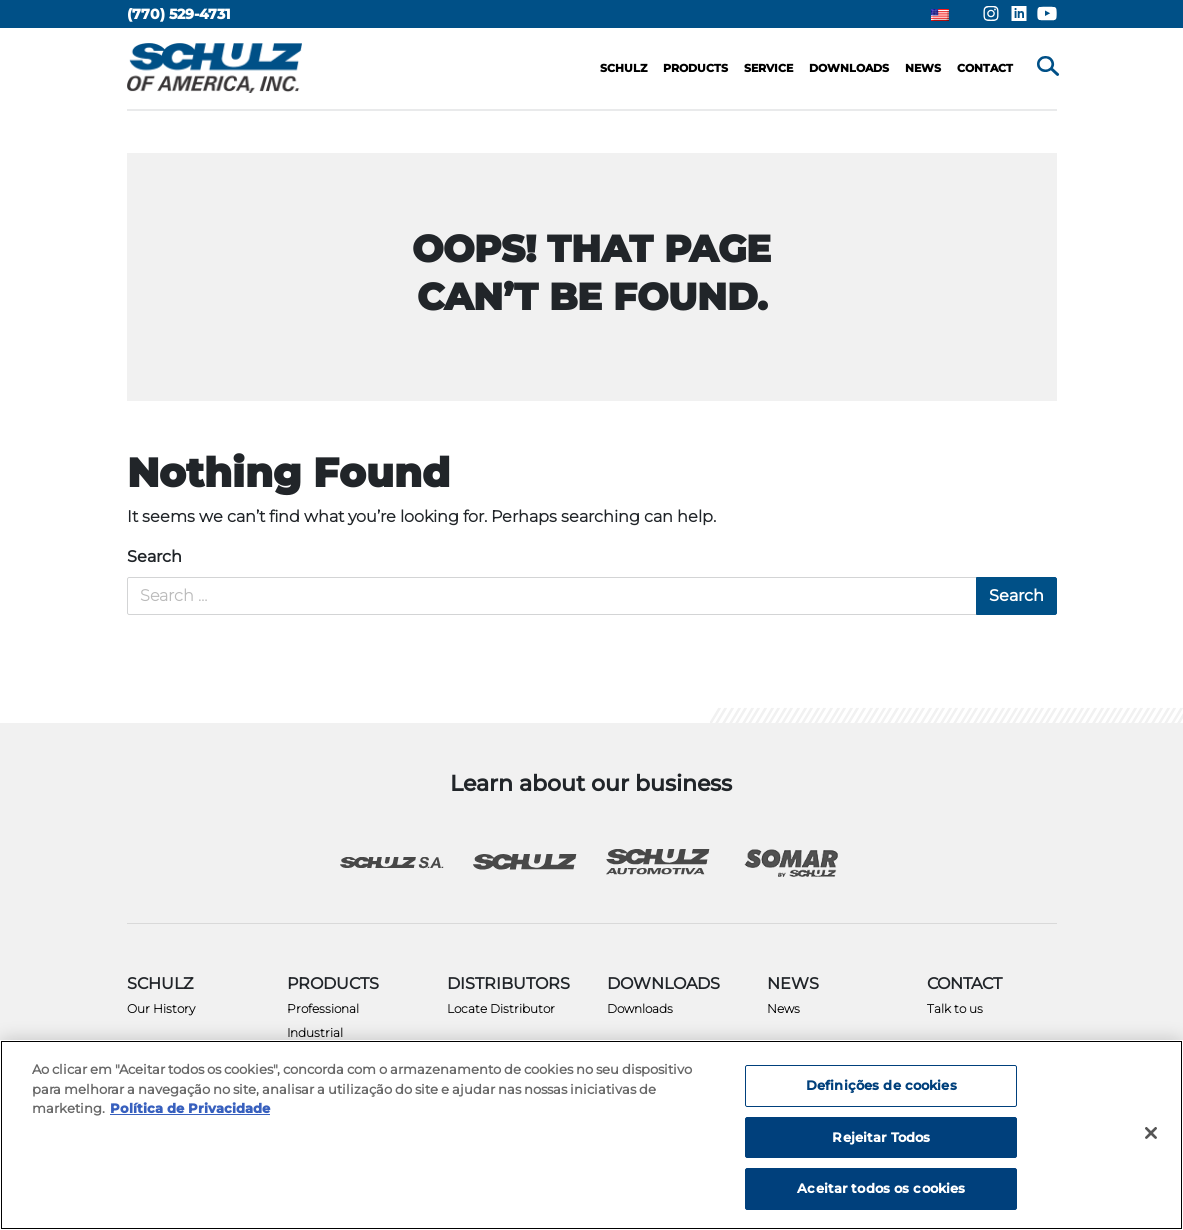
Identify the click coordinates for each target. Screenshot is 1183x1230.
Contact (985, 68)
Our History (161, 1008)
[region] (591, 1135)
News (783, 1008)
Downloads (640, 1008)
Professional (323, 1008)
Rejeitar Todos (881, 1137)
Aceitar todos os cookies (881, 1188)
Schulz (623, 68)
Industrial (315, 1032)
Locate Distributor (501, 1008)
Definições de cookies (881, 1085)
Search (154, 556)
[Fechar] (1151, 1133)
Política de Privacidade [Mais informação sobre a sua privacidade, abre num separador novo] (190, 1108)
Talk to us (955, 1008)
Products (695, 68)
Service (768, 68)
